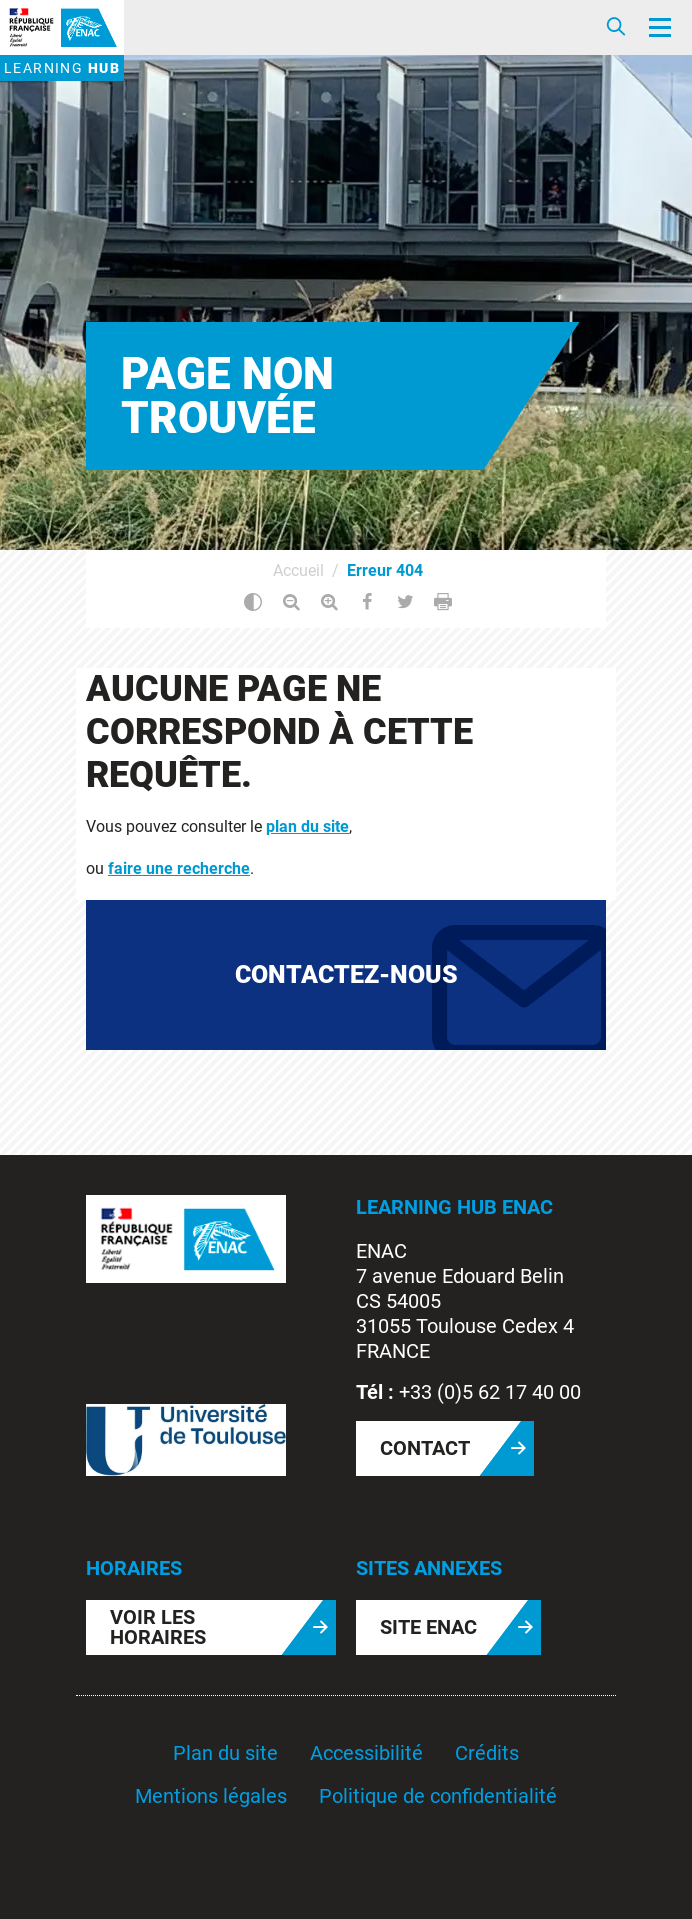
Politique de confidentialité (438, 1796)
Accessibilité (366, 1753)
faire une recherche (179, 868)
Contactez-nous (346, 974)
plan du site (307, 826)
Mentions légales (211, 1796)
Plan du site (225, 1753)
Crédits (487, 1753)
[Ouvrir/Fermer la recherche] (616, 27)
